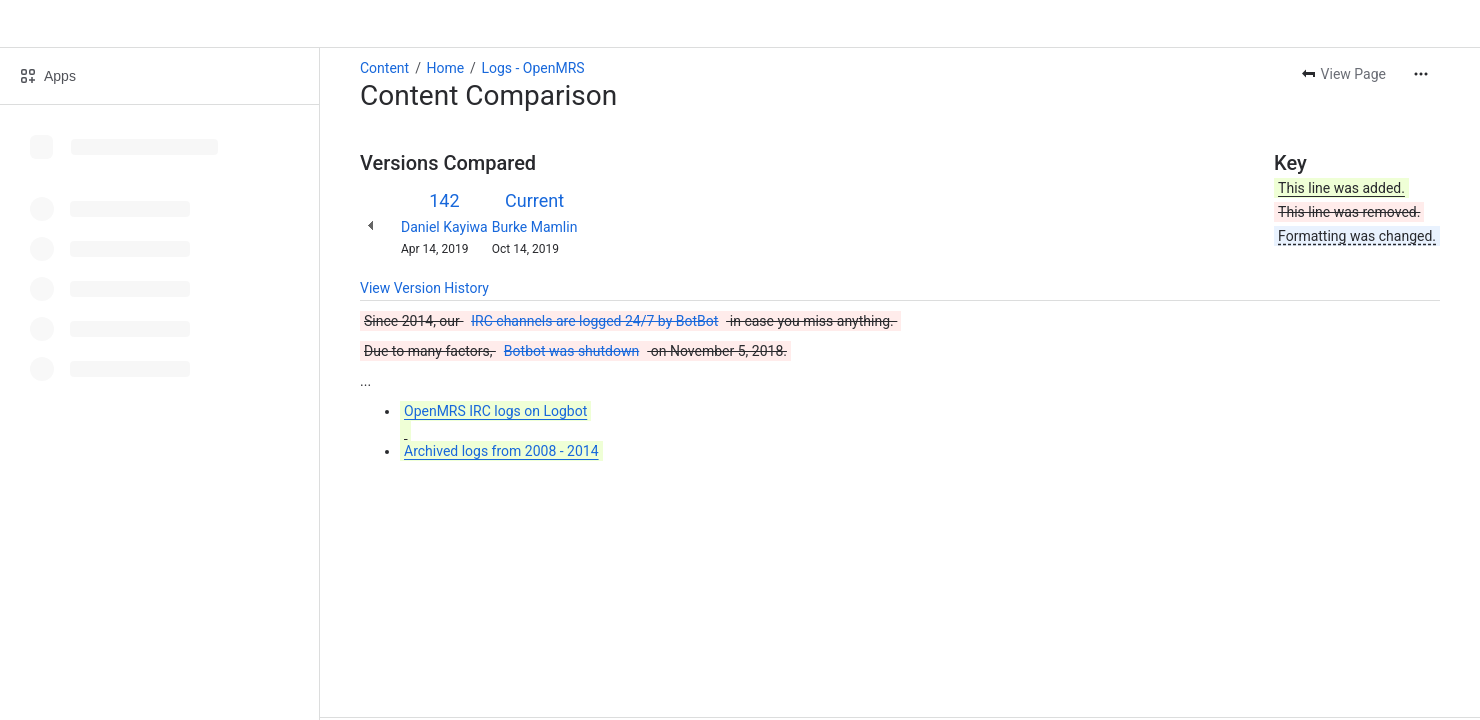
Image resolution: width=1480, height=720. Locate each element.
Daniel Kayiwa (444, 227)
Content (384, 68)
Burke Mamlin (535, 227)
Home (445, 68)
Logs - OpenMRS (532, 68)
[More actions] (1421, 74)
